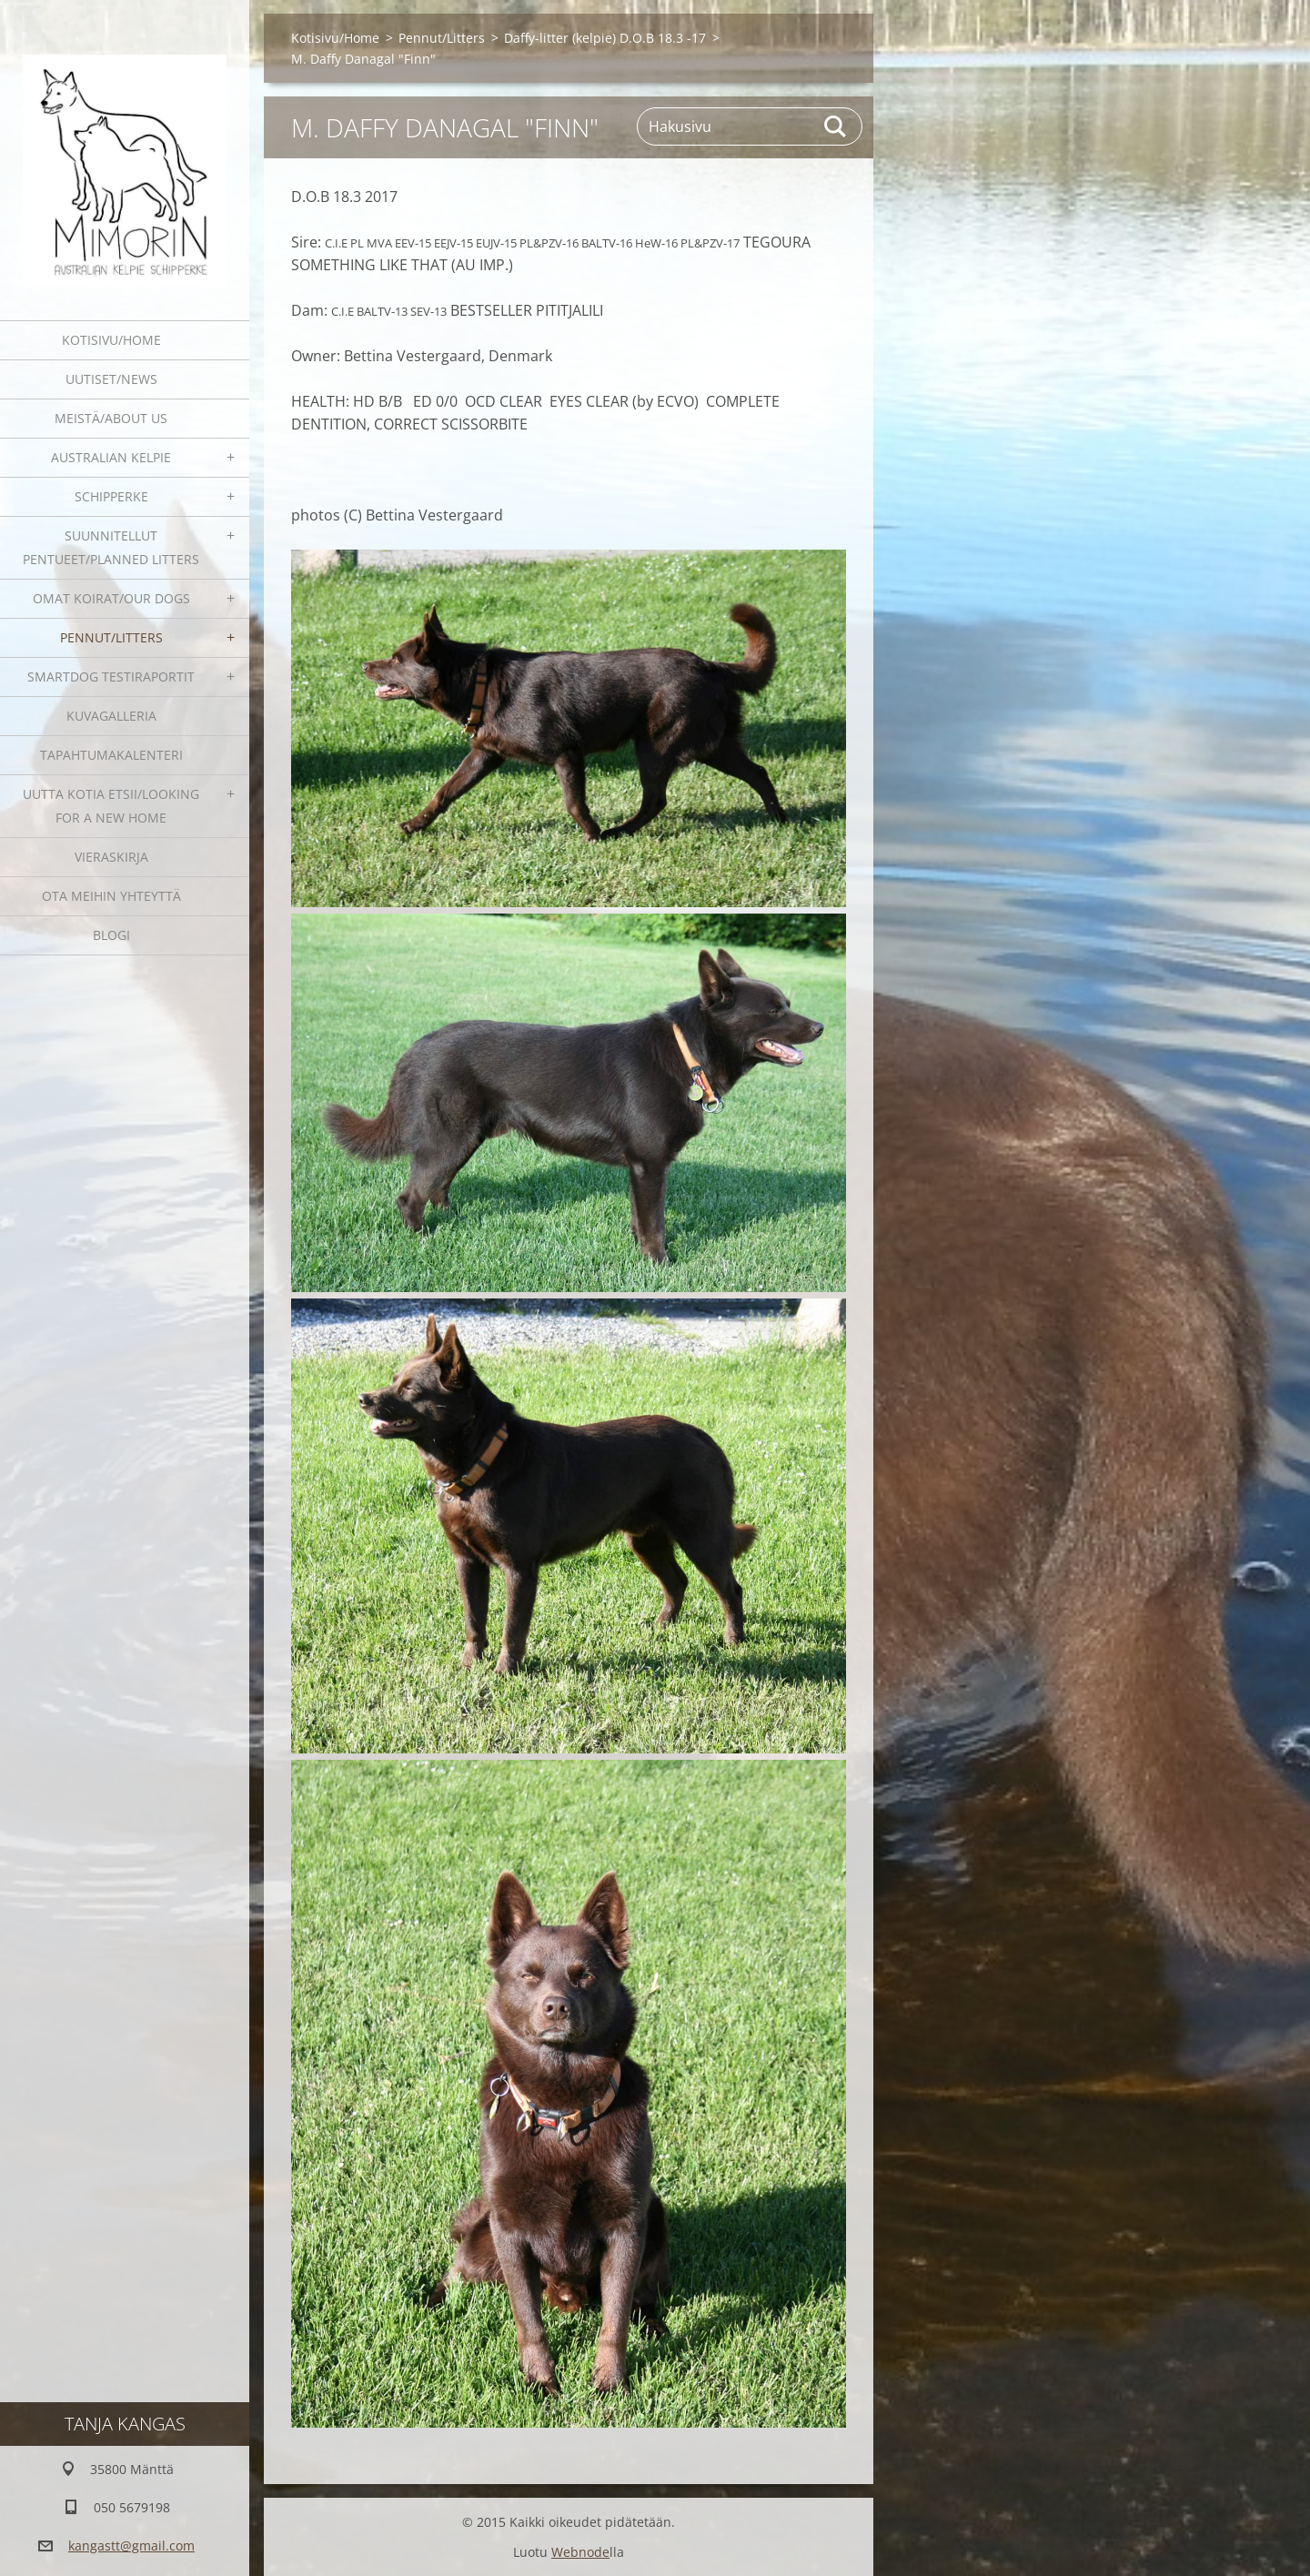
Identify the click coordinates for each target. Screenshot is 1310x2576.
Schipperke (111, 496)
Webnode (580, 2552)
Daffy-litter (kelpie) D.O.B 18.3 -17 (605, 37)
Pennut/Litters (111, 637)
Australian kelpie (111, 457)
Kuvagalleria (111, 715)
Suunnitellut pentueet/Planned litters (111, 547)
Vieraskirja (111, 856)
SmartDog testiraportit (111, 676)
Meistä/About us (111, 418)
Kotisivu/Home (111, 340)
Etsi (836, 126)
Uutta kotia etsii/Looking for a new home (111, 805)
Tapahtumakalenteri (111, 754)
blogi (111, 935)
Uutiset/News (111, 379)
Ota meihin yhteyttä (111, 895)
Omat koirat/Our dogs (111, 598)
